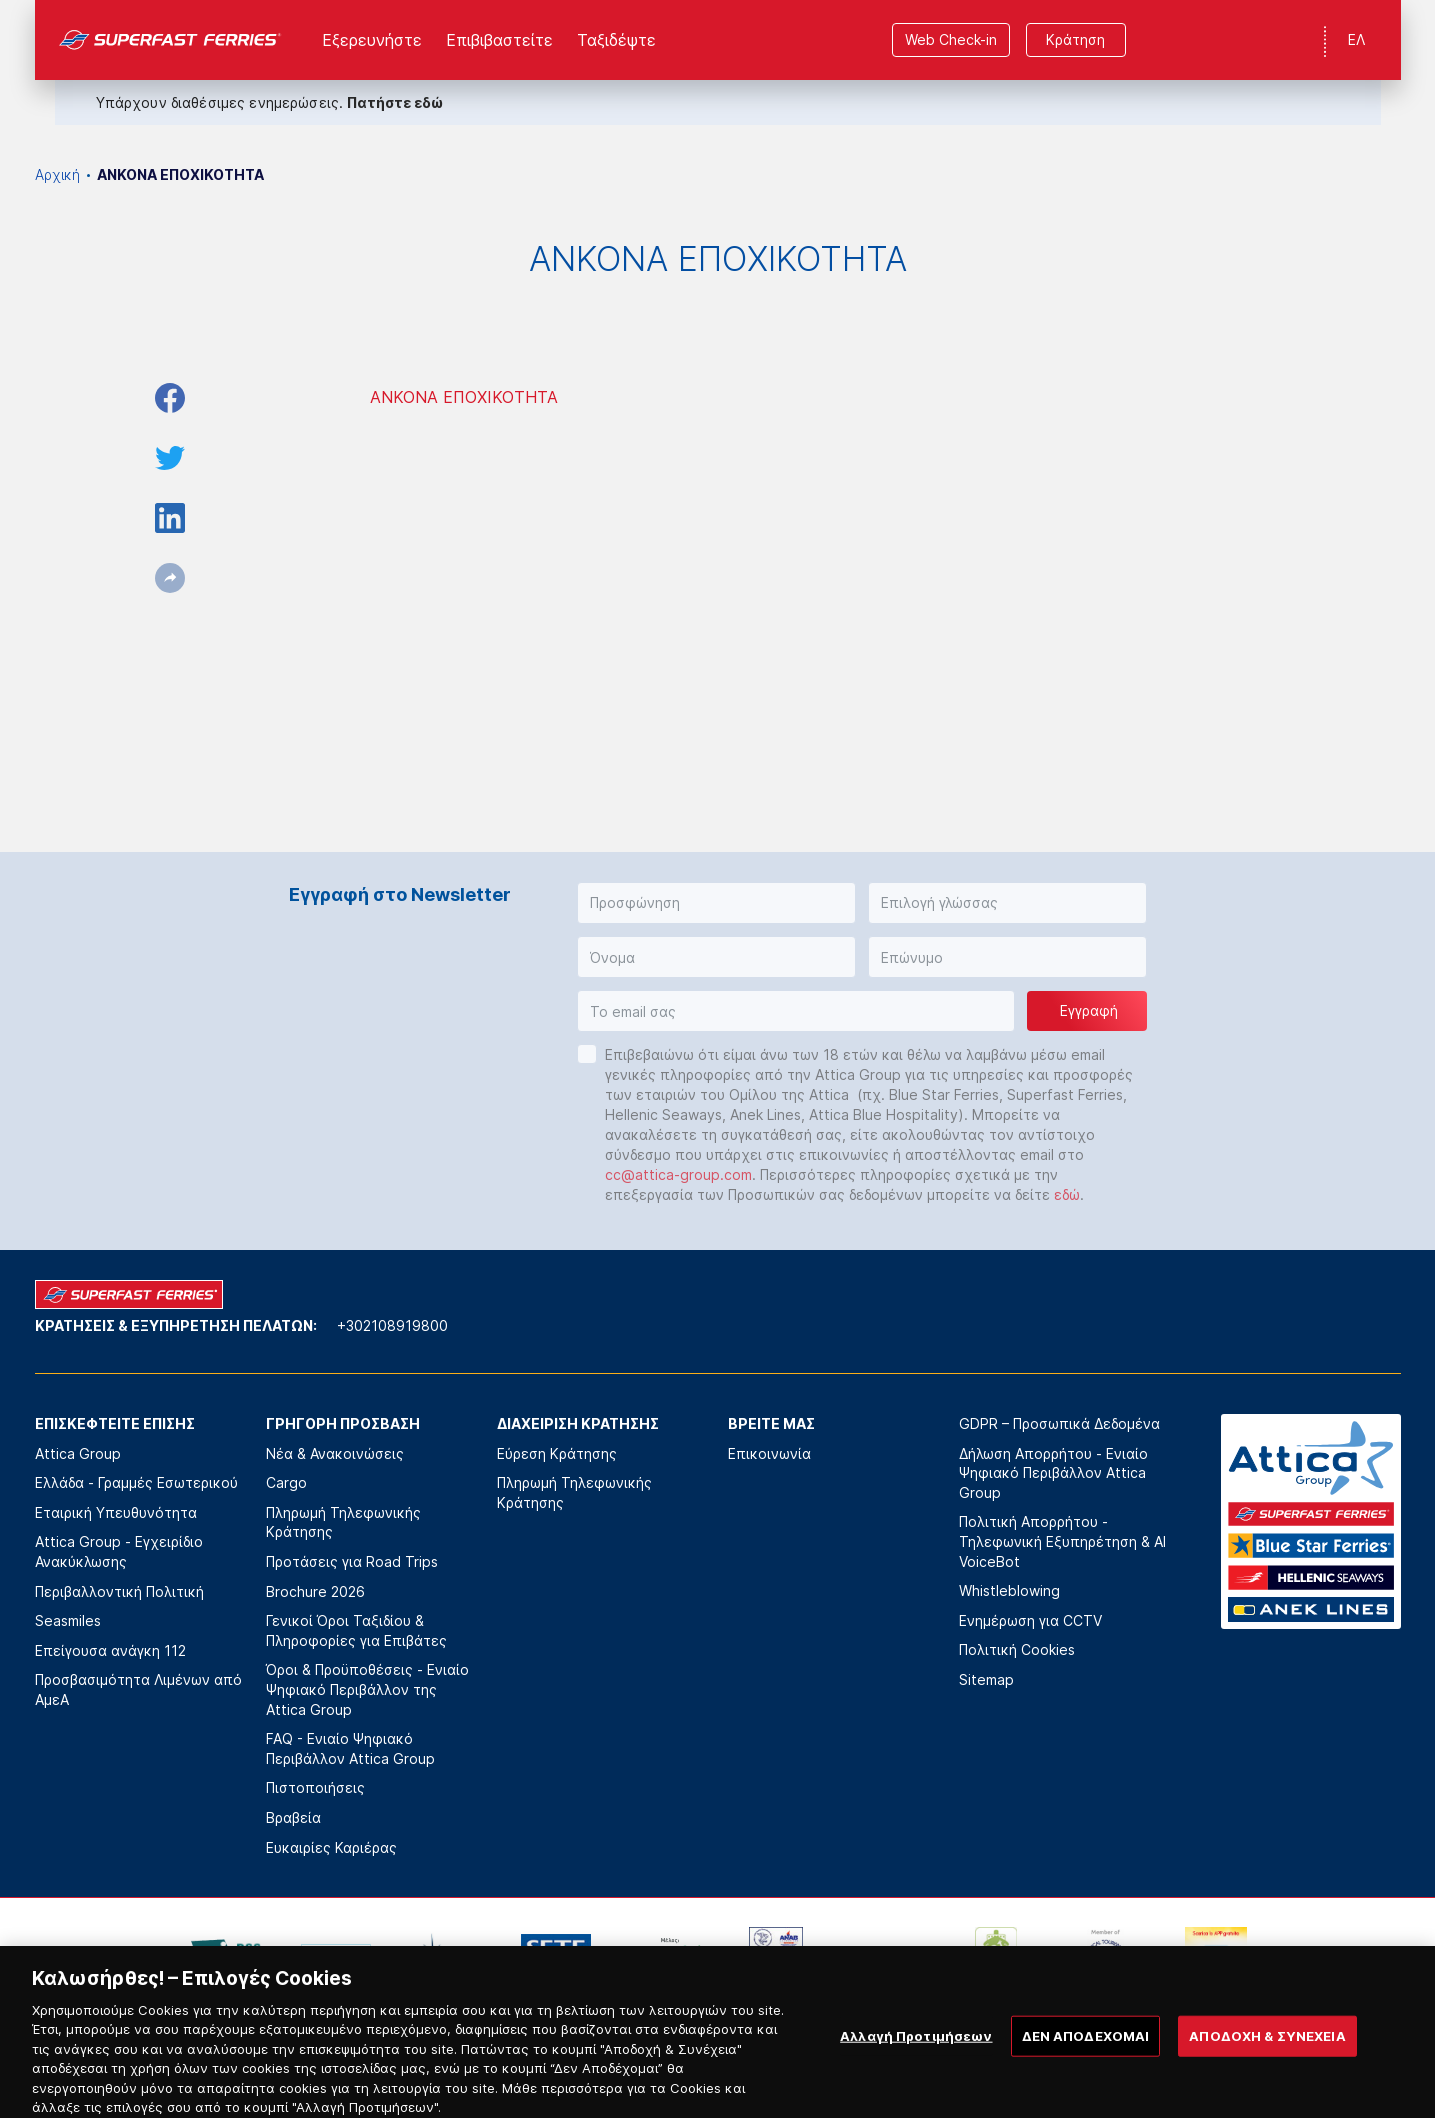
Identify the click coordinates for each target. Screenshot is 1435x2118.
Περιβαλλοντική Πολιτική (119, 1591)
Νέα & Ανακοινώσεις (335, 1453)
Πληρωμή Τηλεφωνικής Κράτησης (343, 1522)
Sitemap (986, 1679)
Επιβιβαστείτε (499, 40)
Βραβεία (293, 1817)
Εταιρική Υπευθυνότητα (116, 1512)
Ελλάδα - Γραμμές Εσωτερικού (136, 1482)
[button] (716, 903)
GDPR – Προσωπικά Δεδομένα (1059, 1423)
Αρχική (57, 174)
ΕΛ (1356, 39)
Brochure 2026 (315, 1591)
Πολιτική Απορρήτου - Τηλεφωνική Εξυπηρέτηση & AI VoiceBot (1062, 1541)
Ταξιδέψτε (616, 40)
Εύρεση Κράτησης (557, 1453)
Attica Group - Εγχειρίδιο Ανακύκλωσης (119, 1551)
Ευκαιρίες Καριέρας (331, 1847)
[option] (226, 1957)
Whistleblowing (1009, 1590)
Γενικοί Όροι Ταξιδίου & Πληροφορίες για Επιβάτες (356, 1630)
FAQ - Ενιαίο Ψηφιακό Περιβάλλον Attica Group (350, 1748)
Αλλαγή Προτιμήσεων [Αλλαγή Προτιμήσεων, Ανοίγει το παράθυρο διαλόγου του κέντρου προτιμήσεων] (916, 2083)
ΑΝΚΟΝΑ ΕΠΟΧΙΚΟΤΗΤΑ (464, 397)
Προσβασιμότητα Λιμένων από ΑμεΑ (138, 1689)
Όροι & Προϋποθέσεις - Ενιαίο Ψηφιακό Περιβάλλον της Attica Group (367, 1689)
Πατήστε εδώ (395, 102)
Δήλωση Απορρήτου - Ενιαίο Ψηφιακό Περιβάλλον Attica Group (1053, 1473)
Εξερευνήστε (372, 40)
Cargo (286, 1482)
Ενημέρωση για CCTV (1030, 1620)
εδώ (1067, 1194)
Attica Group (78, 1453)
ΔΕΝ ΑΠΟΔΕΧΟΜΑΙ (1086, 2083)
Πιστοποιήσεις (315, 1787)
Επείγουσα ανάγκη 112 (110, 1650)
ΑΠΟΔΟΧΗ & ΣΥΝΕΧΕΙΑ (1267, 2083)
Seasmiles (68, 1620)
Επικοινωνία (769, 1453)
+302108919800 (392, 1325)
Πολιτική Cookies (1017, 1649)
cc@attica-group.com (678, 1174)
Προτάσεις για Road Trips (352, 1561)
